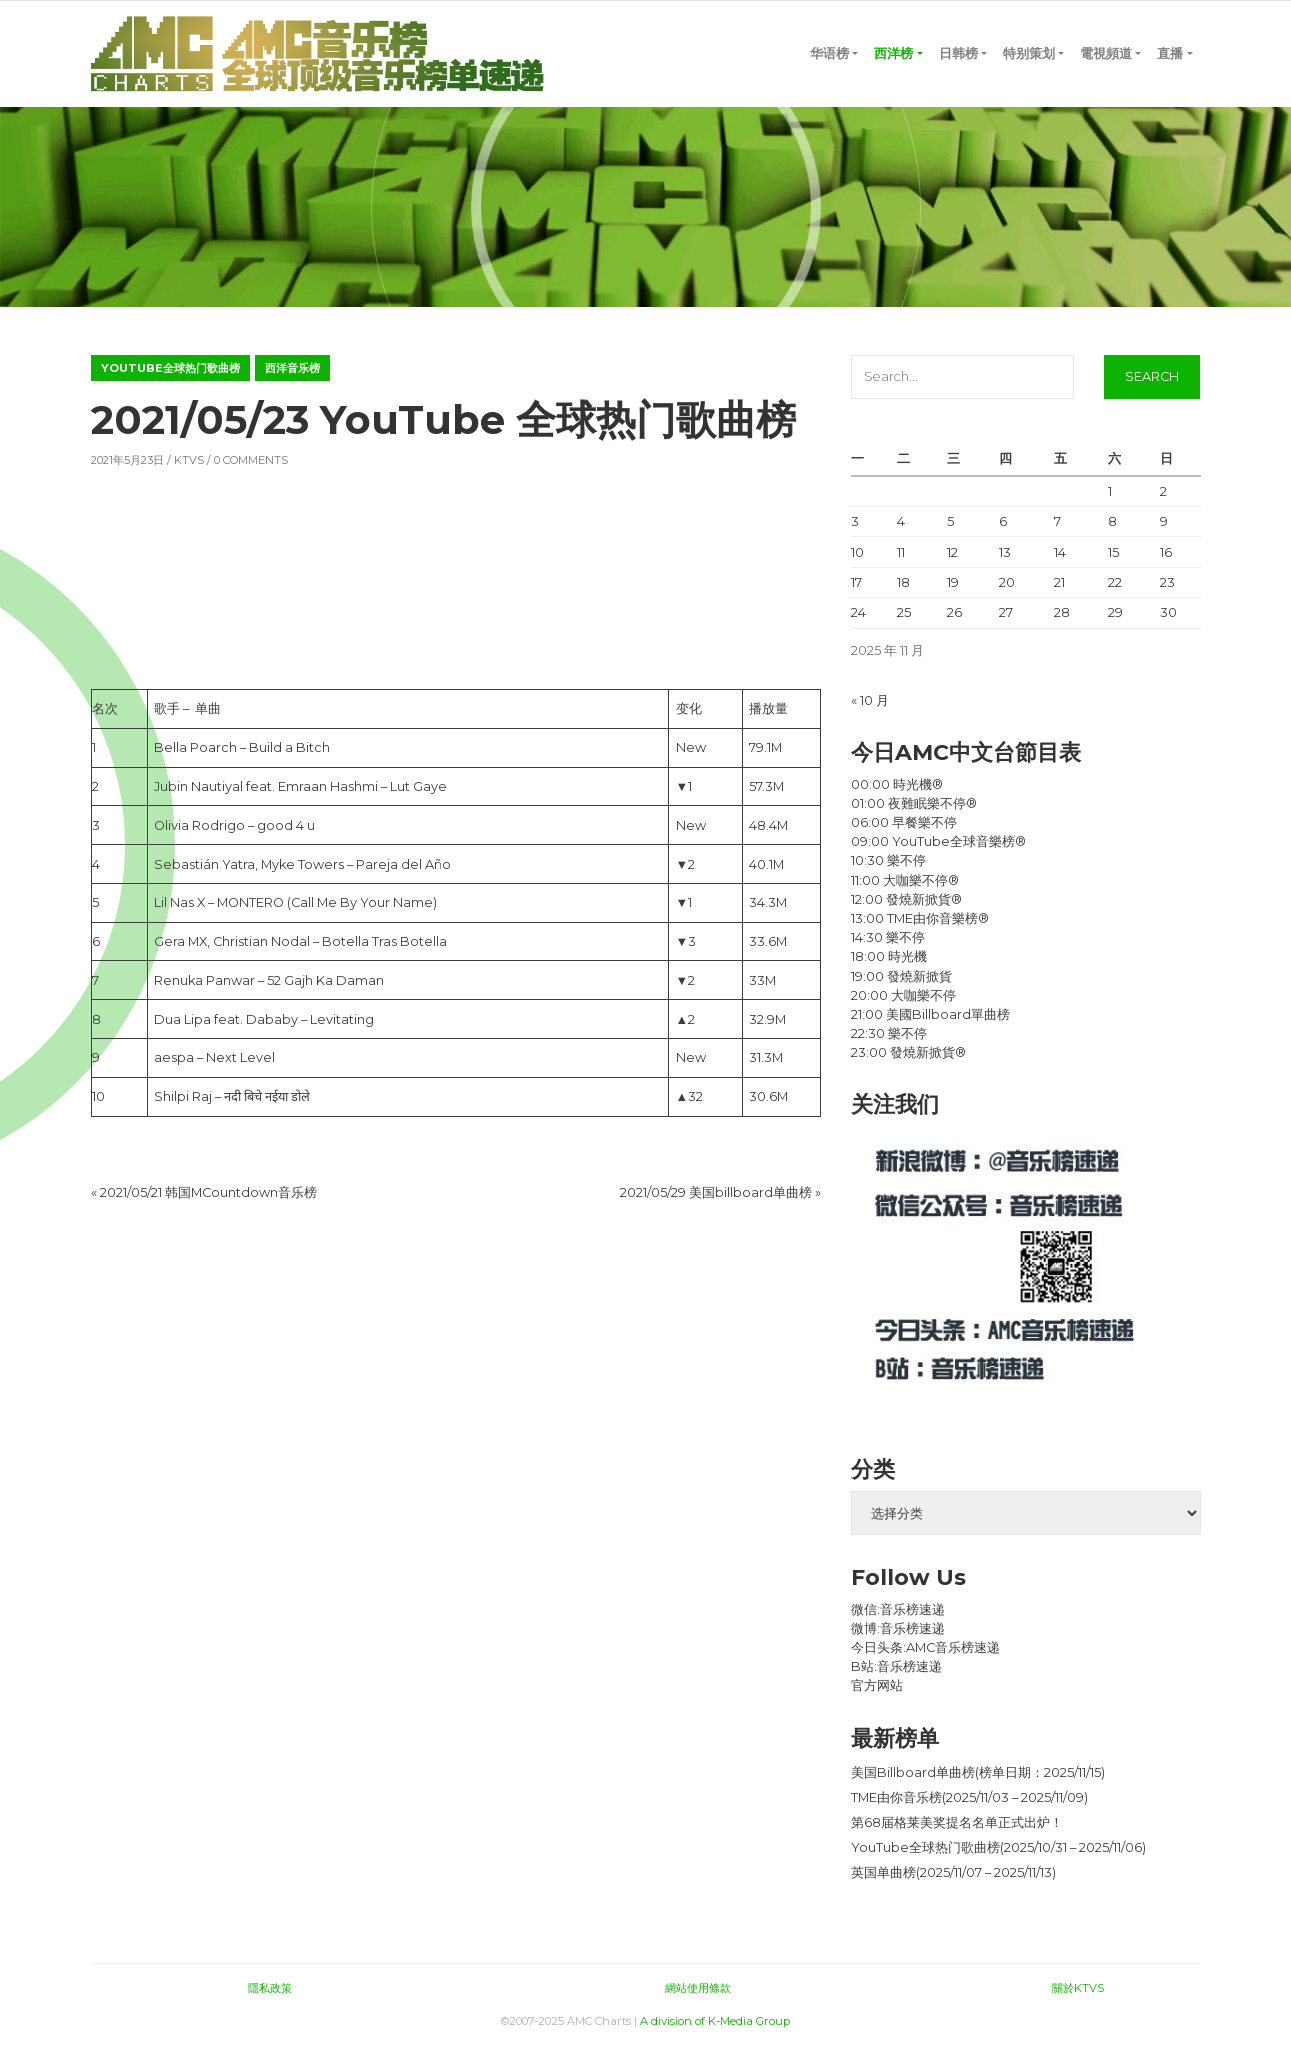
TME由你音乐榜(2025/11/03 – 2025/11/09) (969, 1797)
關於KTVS (1078, 1988)
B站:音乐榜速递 (896, 1666)
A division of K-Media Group (715, 2021)
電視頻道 (1106, 53)
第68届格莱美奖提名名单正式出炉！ (957, 1822)
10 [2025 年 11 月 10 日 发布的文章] (857, 552)
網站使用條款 (698, 1988)
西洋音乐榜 (292, 368)
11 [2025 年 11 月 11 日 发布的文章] (901, 552)
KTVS (189, 460)
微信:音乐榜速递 (898, 1609)
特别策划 (1029, 53)
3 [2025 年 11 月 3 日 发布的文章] (855, 521)
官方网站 (877, 1685)
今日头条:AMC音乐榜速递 (925, 1647)
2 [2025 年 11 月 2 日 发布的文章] (1163, 491)
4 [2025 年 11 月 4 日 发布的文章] (901, 521)
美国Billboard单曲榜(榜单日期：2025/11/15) (978, 1772)
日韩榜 (958, 53)
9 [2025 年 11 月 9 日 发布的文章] (1164, 521)
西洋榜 (893, 53)
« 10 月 (870, 700)
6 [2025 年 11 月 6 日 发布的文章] (1003, 521)
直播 (1170, 53)
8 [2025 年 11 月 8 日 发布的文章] (1112, 521)
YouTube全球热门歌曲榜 (170, 368)
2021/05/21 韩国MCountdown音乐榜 (208, 1192)
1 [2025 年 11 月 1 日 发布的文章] (1110, 491)
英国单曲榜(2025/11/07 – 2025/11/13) (953, 1872)
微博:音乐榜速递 (898, 1628)
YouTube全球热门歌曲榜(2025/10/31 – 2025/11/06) (998, 1847)
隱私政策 (270, 1988)
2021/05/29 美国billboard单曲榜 (716, 1192)
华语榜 (829, 53)
